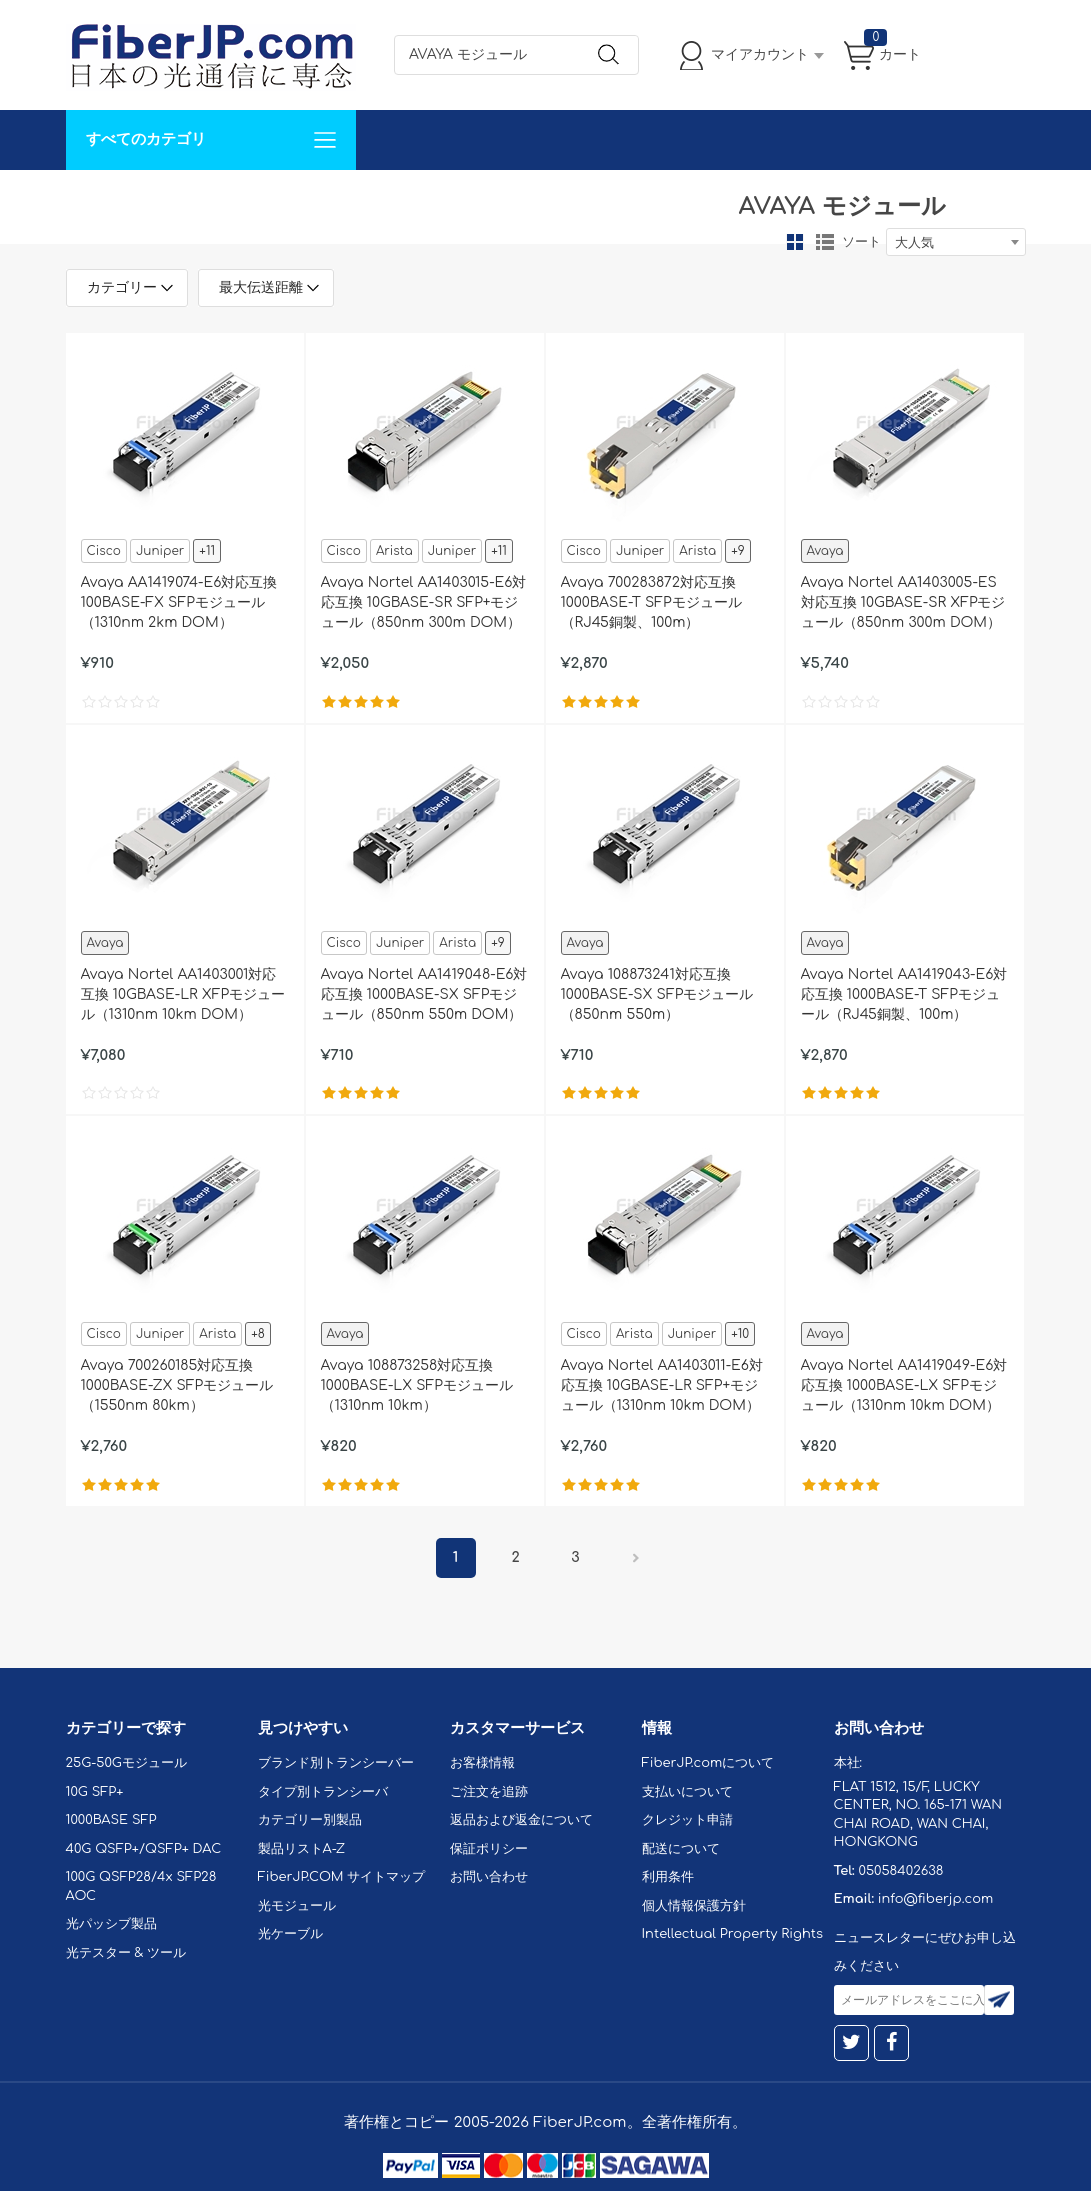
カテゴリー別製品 (310, 1820)
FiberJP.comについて (512, 199)
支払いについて (687, 1792)
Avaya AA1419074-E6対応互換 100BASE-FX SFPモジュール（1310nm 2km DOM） (179, 602)
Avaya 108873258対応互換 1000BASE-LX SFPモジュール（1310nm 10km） (417, 1385)
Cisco (104, 551)
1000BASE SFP (111, 1820)
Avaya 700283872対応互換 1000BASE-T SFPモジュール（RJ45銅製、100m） (651, 602)
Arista (394, 551)
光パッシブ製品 (111, 1924)
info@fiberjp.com (936, 1899)
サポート (280, 199)
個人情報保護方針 (694, 1906)
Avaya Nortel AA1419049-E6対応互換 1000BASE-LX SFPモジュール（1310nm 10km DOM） (904, 1385)
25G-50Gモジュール (126, 1763)
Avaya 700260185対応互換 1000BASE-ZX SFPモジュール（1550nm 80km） (177, 1385)
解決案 (99, 199)
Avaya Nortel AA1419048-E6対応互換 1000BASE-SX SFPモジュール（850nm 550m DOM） (424, 994)
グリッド (795, 242)
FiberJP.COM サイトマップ (342, 1877)
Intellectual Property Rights (732, 1934)
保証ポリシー (489, 1849)
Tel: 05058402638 (667, 199)
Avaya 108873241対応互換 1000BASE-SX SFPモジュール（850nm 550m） (657, 994)
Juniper (160, 551)
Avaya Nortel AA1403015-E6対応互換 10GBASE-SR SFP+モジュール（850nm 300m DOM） (424, 602)
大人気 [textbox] (914, 243)
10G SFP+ (95, 1792)
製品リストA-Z (302, 1849)
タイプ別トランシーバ (323, 1792)
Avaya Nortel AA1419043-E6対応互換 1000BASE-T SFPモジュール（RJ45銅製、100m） (904, 994)
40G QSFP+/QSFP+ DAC (144, 1849)
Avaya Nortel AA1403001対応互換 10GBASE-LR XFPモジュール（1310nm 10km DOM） (183, 994)
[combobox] (956, 242)
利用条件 (668, 1877)
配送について (681, 1849)
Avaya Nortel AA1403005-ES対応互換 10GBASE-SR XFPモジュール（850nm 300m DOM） (903, 602)
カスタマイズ (186, 199)
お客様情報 (482, 1763)
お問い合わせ (374, 199)
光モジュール (297, 1906)
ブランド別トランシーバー (336, 1763)
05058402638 (900, 1871)
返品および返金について (521, 1820)
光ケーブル (290, 1934)
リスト (825, 242)
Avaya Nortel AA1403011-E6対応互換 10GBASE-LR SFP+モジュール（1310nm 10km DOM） (662, 1385)
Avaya (825, 551)
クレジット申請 (687, 1820)
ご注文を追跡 (489, 1792)
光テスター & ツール (126, 1953)
